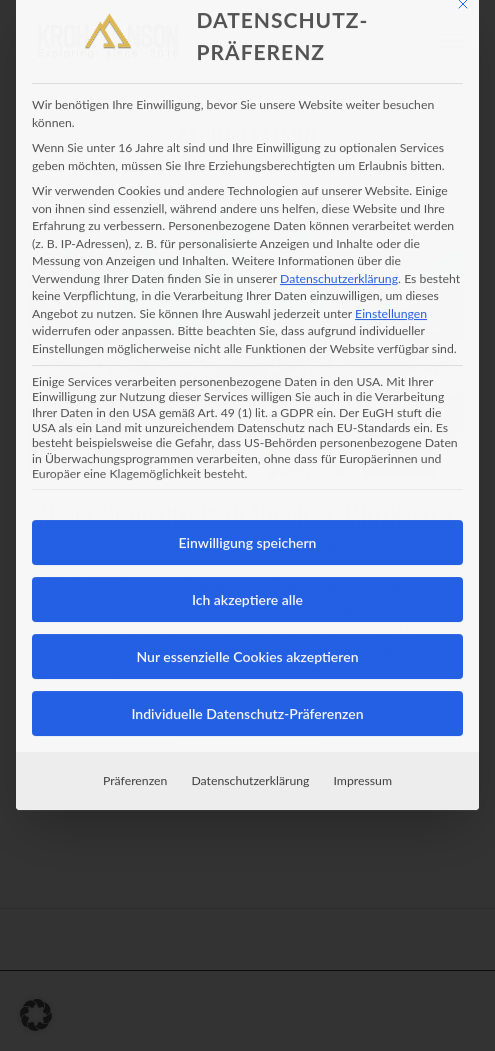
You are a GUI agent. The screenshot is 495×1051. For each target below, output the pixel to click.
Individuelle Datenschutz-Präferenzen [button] (247, 680)
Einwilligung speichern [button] (248, 509)
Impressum (363, 747)
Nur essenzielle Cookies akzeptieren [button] (247, 623)
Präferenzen (135, 747)
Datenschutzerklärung (339, 244)
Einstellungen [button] (391, 279)
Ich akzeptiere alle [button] (247, 566)
